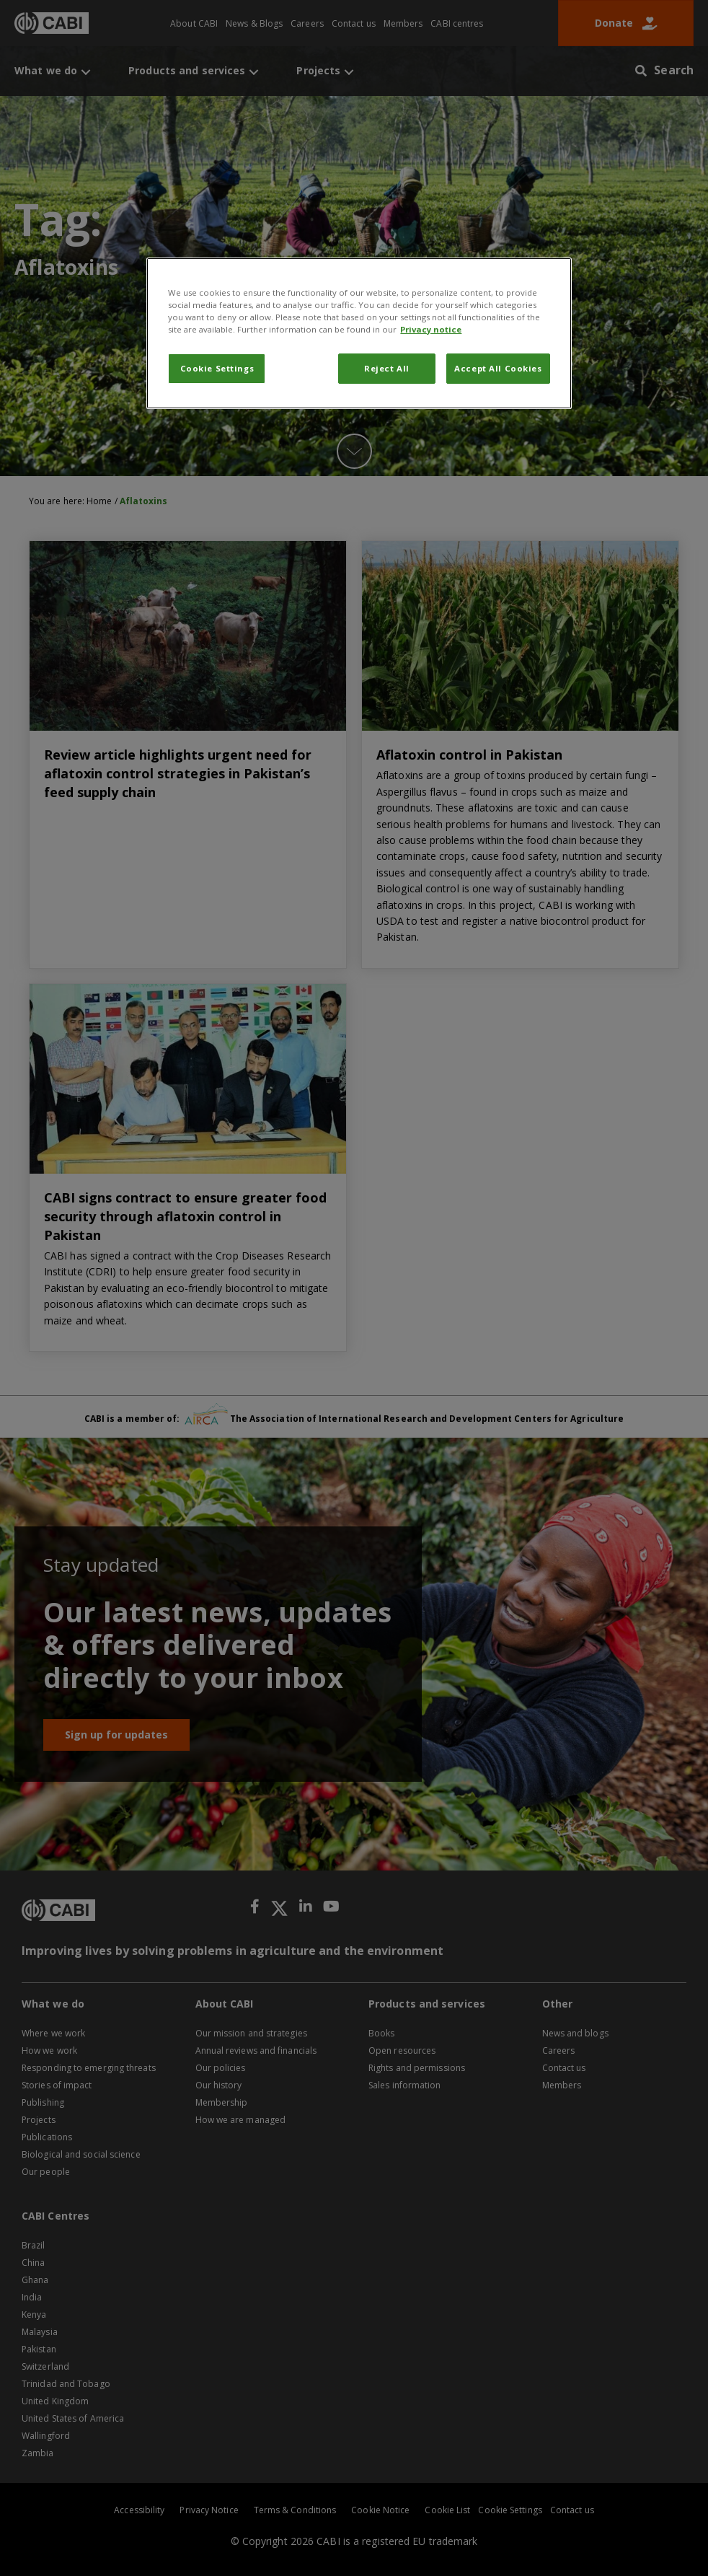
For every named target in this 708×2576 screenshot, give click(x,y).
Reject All (387, 368)
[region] (358, 333)
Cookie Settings (217, 368)
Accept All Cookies (497, 368)
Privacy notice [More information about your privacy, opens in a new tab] (430, 329)
